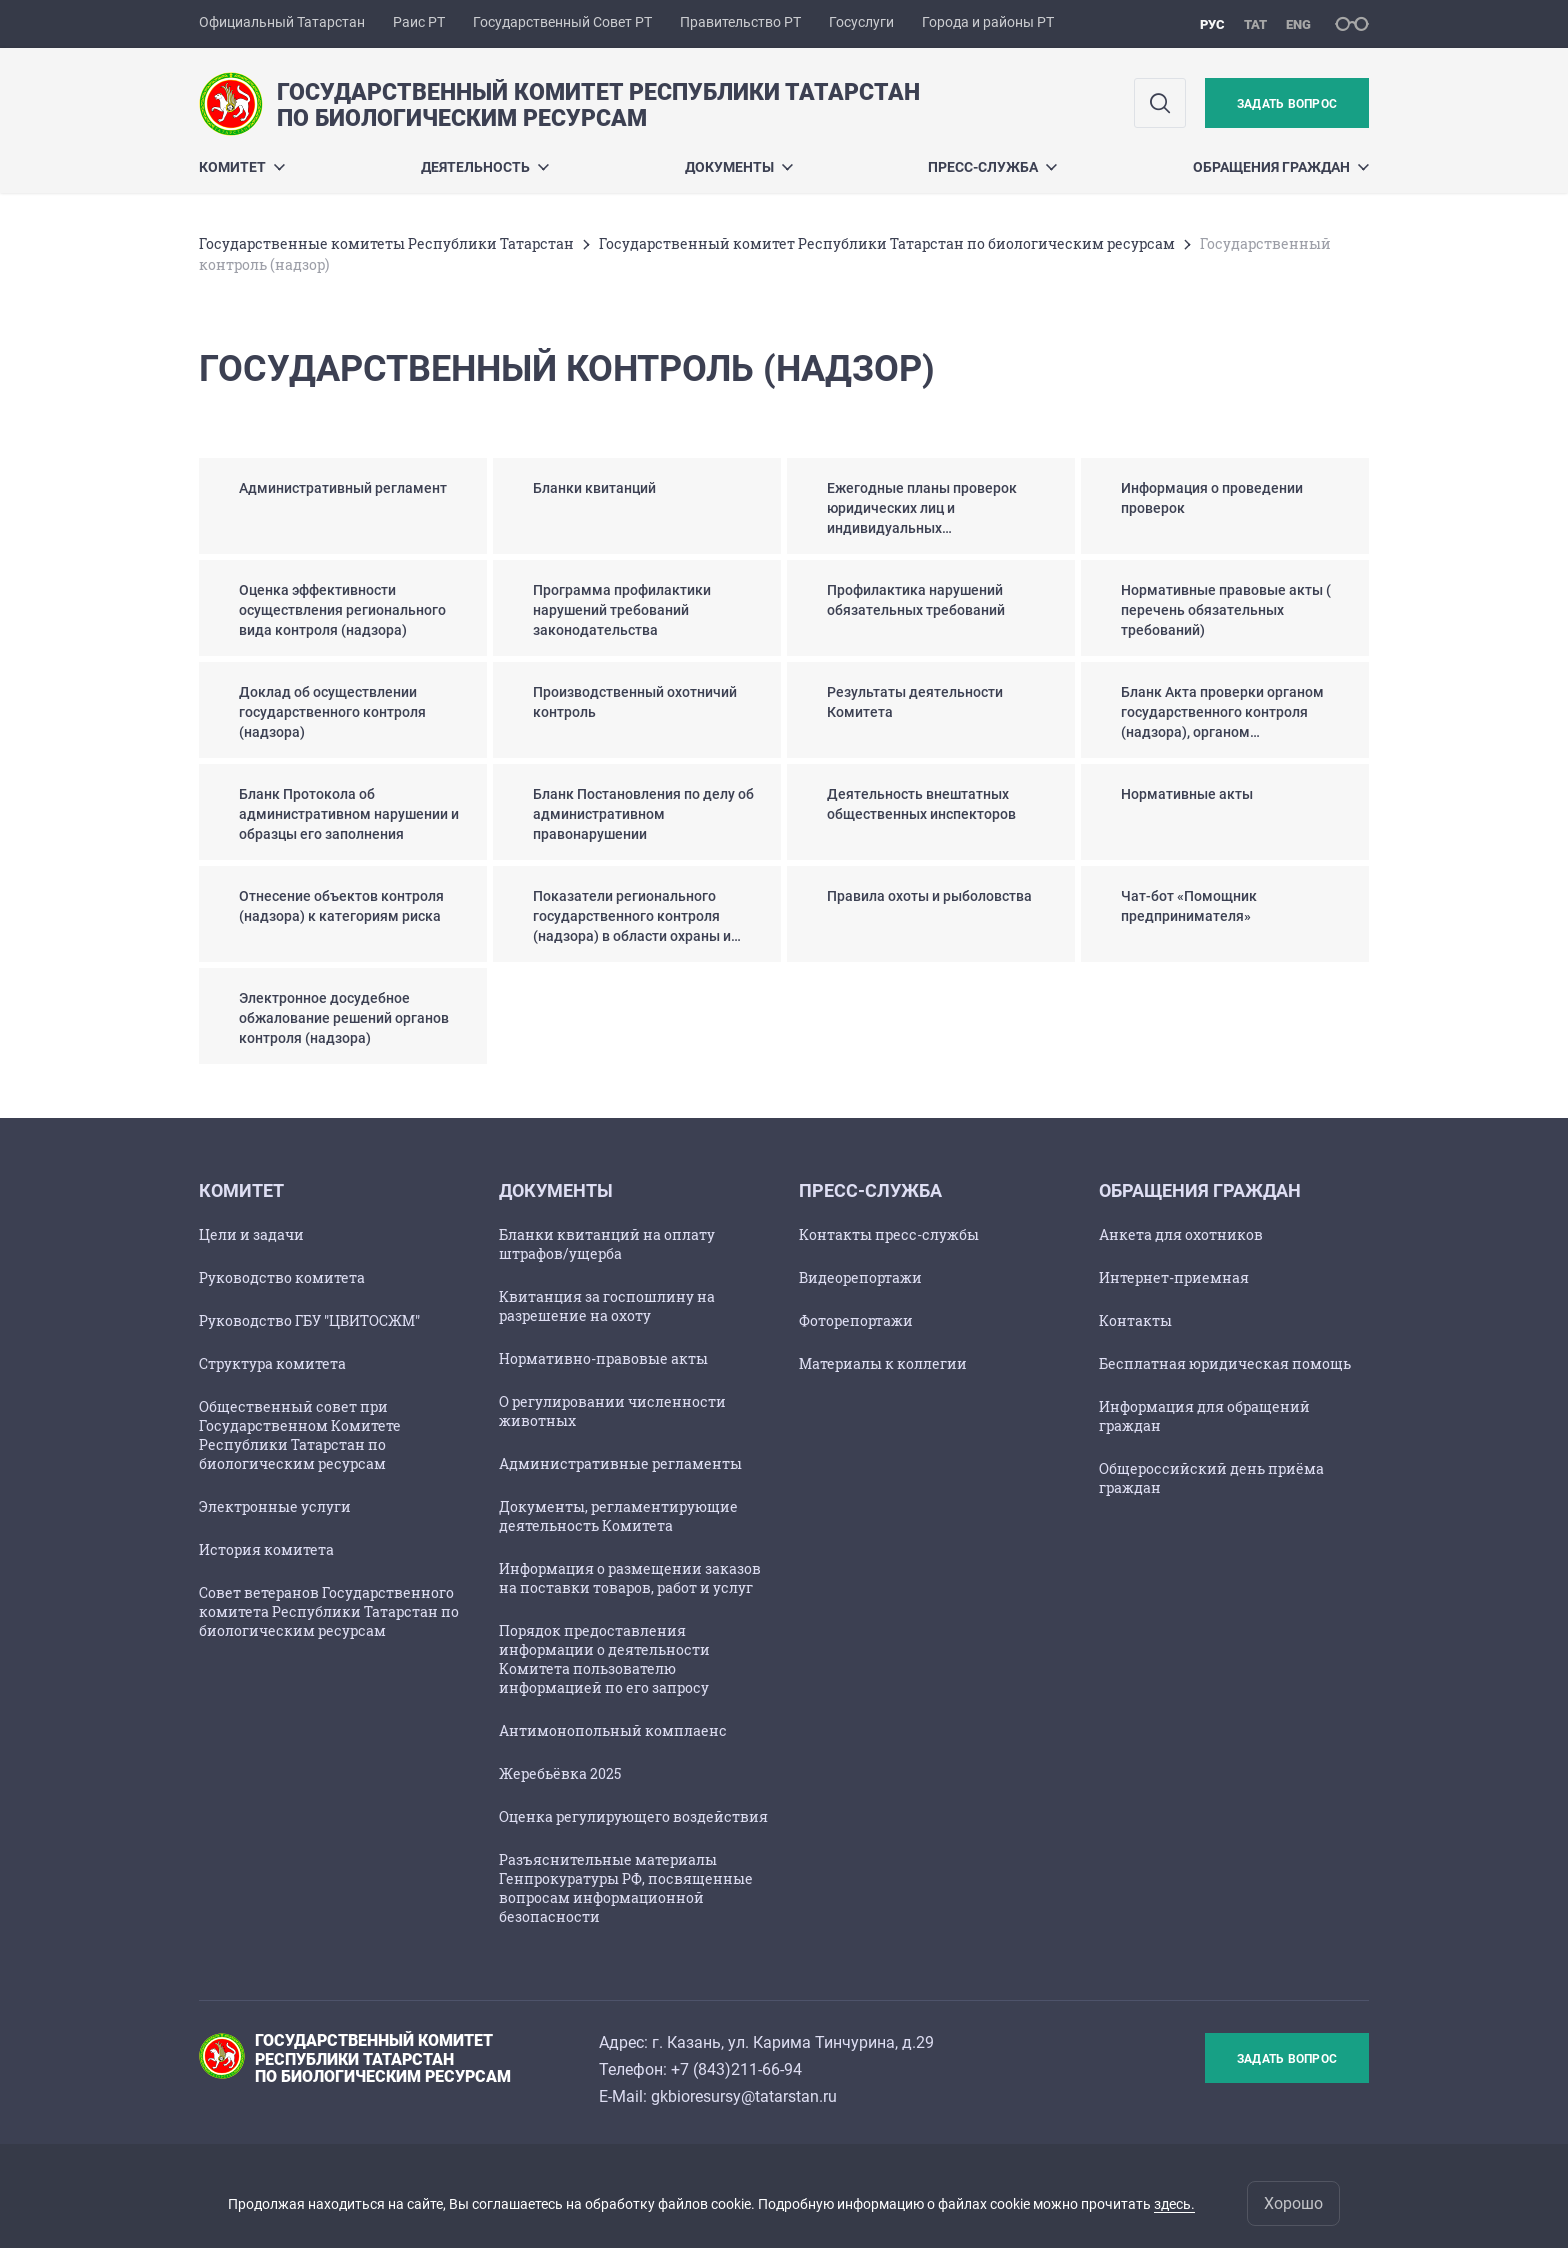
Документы (739, 167)
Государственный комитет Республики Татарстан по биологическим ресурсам (887, 243)
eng (1298, 24)
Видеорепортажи (860, 1277)
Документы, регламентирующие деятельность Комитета (618, 1516)
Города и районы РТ (988, 22)
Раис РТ (419, 22)
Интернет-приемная (1174, 1277)
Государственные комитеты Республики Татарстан (386, 243)
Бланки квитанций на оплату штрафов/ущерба (607, 1244)
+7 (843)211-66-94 (736, 2069)
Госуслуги (861, 22)
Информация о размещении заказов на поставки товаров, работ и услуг (630, 1578)
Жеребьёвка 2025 (560, 1773)
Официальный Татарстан (282, 22)
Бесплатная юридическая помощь (1225, 1363)
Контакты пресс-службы (889, 1234)
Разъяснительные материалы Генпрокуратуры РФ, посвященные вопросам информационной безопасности (626, 1888)
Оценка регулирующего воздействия (633, 1816)
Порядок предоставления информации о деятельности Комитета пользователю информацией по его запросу (604, 1659)
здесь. (1174, 2204)
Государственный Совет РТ (562, 22)
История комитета (266, 1549)
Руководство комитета (282, 1277)
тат (1255, 24)
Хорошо (1293, 2203)
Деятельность (485, 167)
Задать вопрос (1287, 104)
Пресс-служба (992, 167)
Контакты (1135, 1320)
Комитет (242, 167)
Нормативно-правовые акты (603, 1358)
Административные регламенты (620, 1463)
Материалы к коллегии (883, 1363)
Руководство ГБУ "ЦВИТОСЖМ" (309, 1320)
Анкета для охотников (1181, 1234)
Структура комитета (272, 1363)
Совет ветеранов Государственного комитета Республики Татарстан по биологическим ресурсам (329, 1611)
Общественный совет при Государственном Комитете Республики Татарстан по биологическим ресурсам (300, 1435)
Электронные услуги (275, 1506)
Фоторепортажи (856, 1320)
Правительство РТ (740, 22)
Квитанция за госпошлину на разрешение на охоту (607, 1306)
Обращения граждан (1281, 167)
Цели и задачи (251, 1234)
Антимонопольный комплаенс (613, 1730)
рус (1212, 24)
